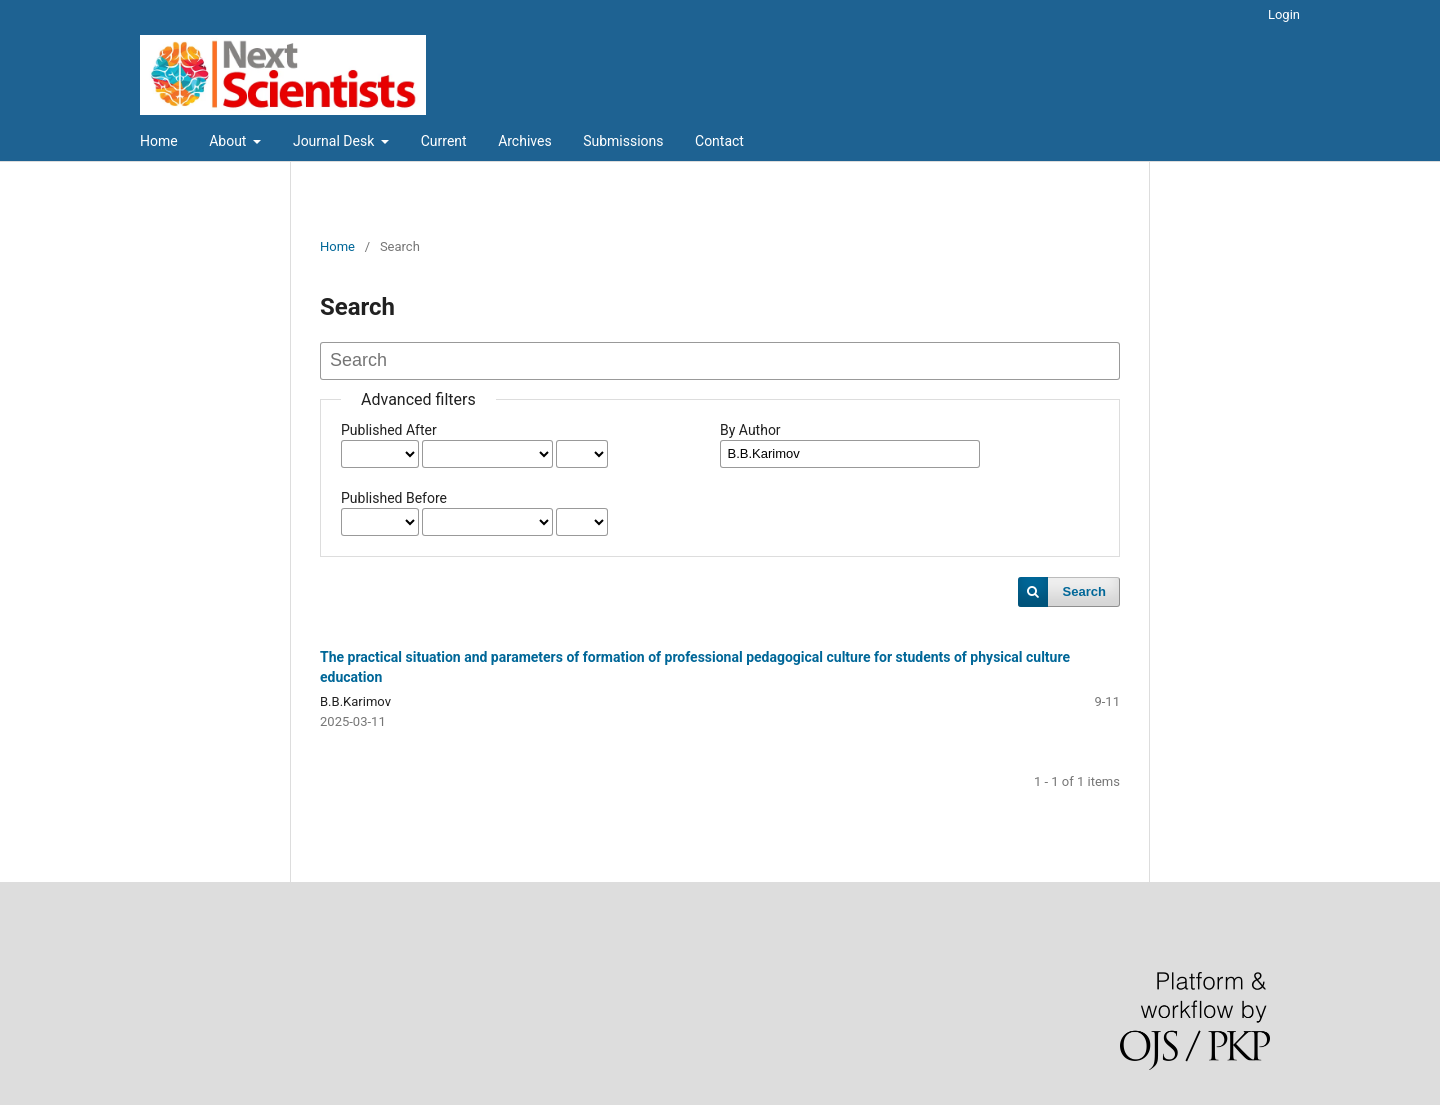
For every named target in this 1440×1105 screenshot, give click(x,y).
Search (1084, 591)
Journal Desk (335, 141)
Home (159, 141)
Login (1284, 14)
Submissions (623, 141)
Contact (719, 141)
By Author (750, 430)
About (229, 141)
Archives (525, 141)
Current (444, 141)
